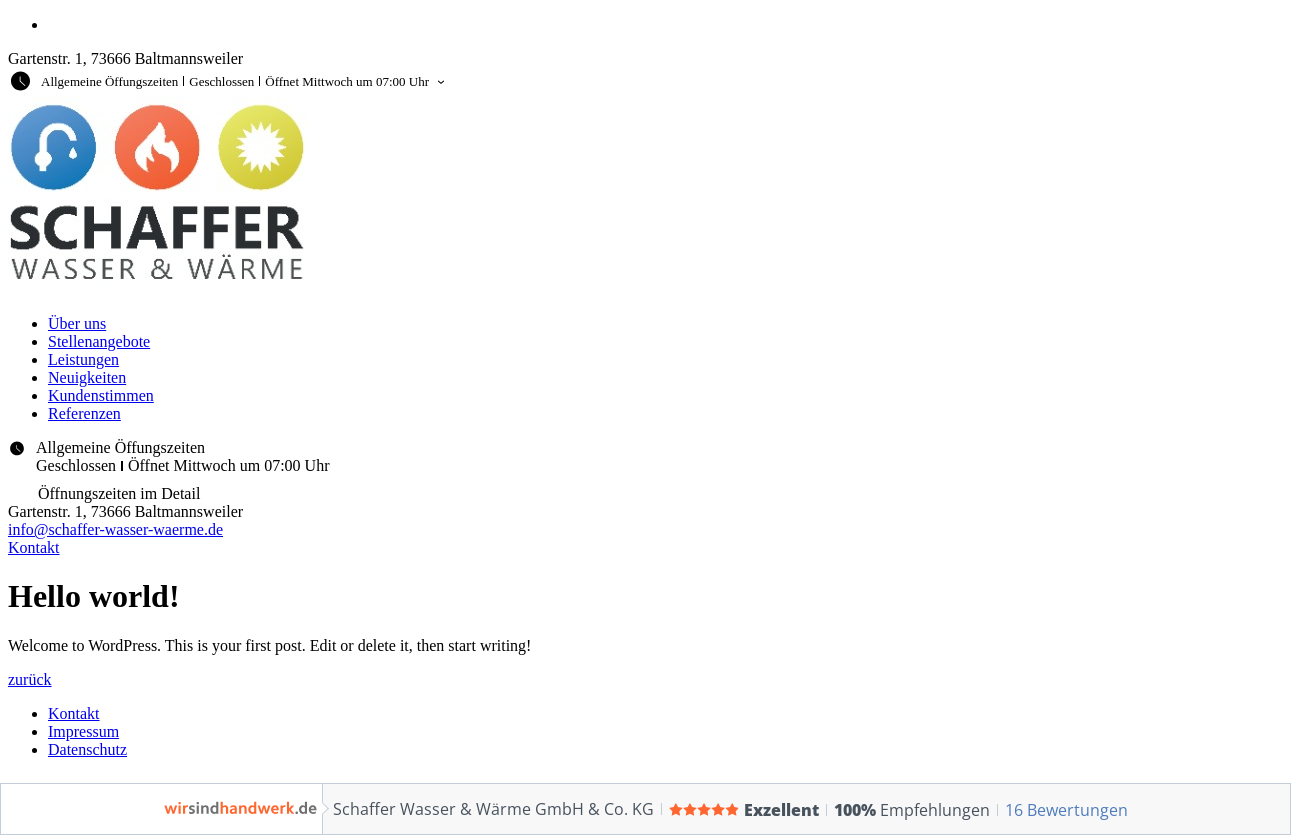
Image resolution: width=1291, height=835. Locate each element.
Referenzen (84, 413)
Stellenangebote (99, 341)
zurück (30, 679)
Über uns (77, 323)
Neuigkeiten (87, 377)
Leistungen (83, 359)
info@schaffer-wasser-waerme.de (115, 529)
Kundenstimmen (101, 395)
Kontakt (74, 713)
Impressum (83, 731)
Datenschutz (87, 749)
